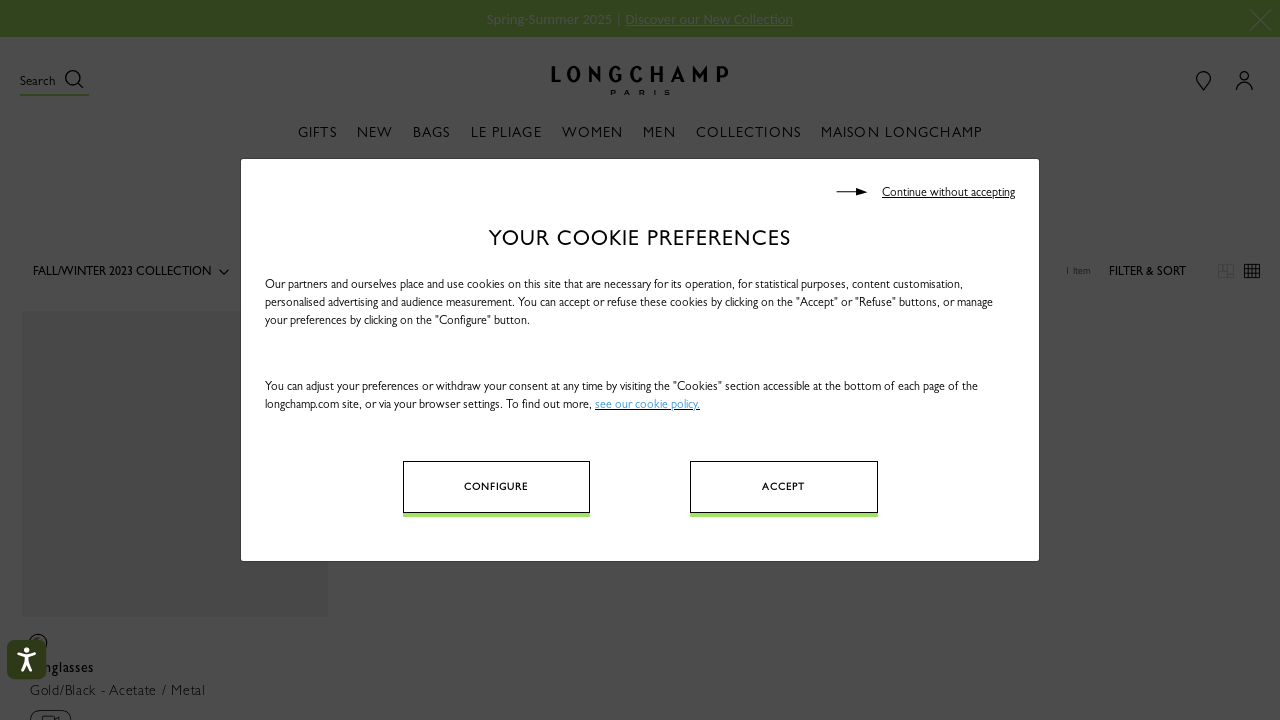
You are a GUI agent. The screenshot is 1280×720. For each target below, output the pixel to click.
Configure (496, 486)
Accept (783, 486)
